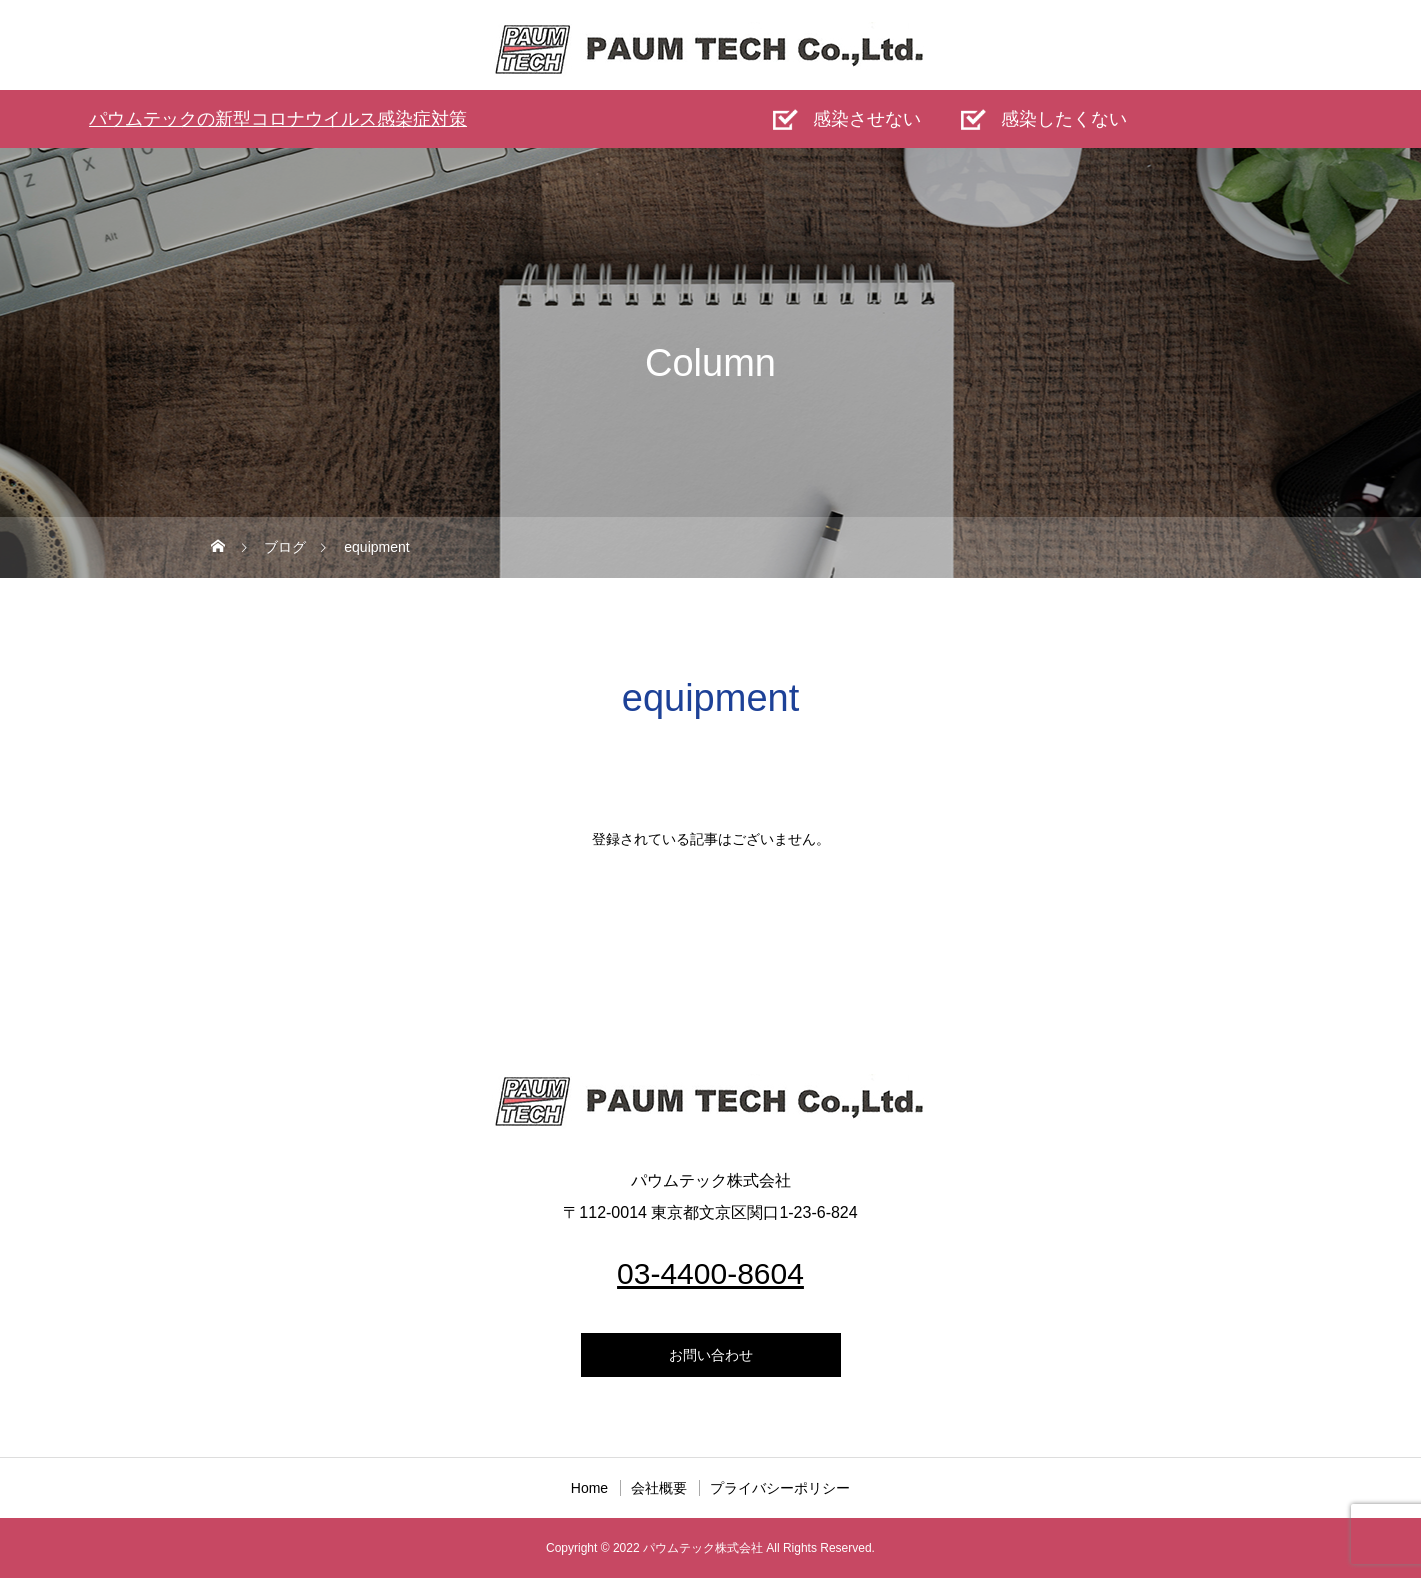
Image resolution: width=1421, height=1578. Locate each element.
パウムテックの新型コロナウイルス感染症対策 (278, 119)
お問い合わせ (711, 1355)
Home (589, 1488)
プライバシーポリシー (780, 1488)
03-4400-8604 (710, 1273)
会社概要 (659, 1488)
